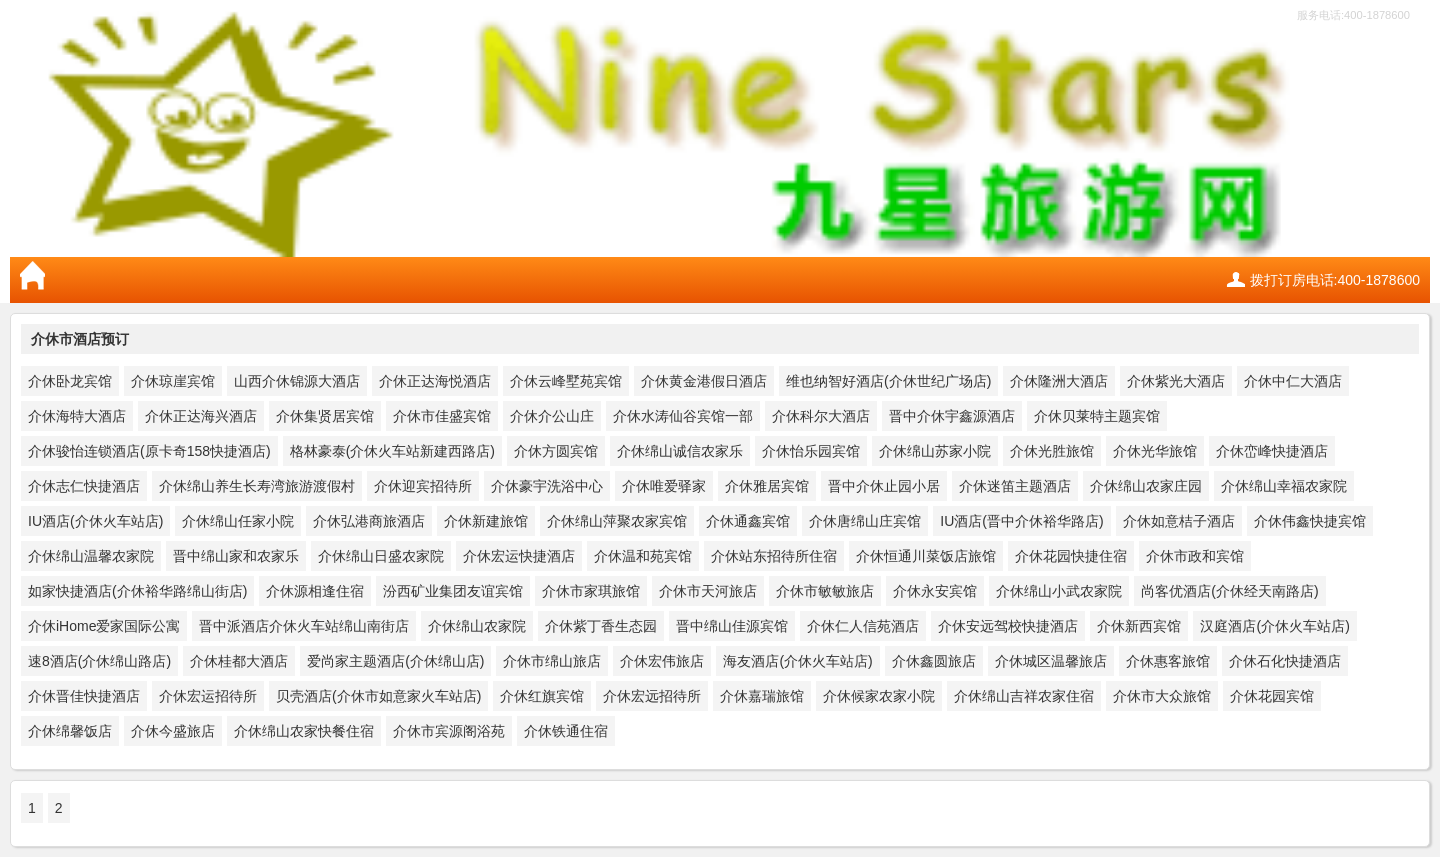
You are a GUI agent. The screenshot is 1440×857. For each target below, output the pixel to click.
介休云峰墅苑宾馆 (566, 381)
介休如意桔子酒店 (1179, 521)
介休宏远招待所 (652, 696)
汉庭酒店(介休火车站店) (1274, 626)
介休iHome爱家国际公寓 (104, 626)
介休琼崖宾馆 (173, 381)
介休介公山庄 (552, 416)
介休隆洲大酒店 (1059, 381)
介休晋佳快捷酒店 (84, 696)
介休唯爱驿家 (664, 486)
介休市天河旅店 (708, 591)
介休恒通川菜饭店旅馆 (926, 556)
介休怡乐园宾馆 (811, 451)
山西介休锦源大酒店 (297, 381)
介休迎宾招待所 (423, 486)
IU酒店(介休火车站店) (95, 521)
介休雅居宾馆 (767, 486)
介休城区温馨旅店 (1051, 661)
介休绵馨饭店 (70, 731)
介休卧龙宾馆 (70, 381)
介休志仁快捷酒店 (84, 486)
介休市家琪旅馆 (591, 591)
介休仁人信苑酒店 (863, 626)
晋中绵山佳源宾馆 (732, 626)
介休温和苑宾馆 (643, 556)
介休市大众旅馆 (1162, 696)
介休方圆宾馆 (556, 451)
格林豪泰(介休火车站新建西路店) (392, 451)
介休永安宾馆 (935, 591)
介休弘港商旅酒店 (369, 521)
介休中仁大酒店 (1293, 381)
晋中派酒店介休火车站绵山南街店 (304, 626)
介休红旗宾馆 (542, 696)
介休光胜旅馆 (1052, 451)
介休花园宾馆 (1272, 696)
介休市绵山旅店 (552, 661)
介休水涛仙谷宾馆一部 (683, 416)
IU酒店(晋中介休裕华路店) (1021, 521)
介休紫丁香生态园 (601, 626)
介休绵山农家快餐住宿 (304, 731)
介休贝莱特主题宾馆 (1097, 416)
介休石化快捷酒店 (1285, 661)
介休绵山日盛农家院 (381, 556)
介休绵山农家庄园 (1146, 486)
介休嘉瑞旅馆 (762, 696)
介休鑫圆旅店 (934, 661)
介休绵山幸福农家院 (1284, 486)
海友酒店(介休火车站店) (797, 661)
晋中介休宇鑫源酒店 (952, 416)
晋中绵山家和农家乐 (236, 556)
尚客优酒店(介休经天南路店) (1229, 591)
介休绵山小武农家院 (1059, 591)
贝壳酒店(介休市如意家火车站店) (378, 696)
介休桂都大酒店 (239, 661)
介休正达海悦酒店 (435, 381)
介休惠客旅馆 (1168, 661)
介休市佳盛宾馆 (442, 416)
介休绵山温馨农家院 (91, 556)
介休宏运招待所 (208, 696)
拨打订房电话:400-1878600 (1335, 280)
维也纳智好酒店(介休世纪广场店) (888, 381)
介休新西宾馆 (1139, 626)
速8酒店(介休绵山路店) (99, 661)
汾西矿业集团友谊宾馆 (453, 591)
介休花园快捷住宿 (1071, 556)
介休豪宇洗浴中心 (547, 486)
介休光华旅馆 (1155, 451)
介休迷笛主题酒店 (1015, 486)
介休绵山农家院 (477, 626)
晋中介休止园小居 (884, 486)
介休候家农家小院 (879, 696)
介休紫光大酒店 (1176, 381)
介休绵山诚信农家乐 (680, 451)
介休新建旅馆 (486, 521)
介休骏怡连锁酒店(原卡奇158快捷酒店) (149, 451)
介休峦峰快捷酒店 (1272, 451)
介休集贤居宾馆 (325, 416)
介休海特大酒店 (77, 416)
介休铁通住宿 (566, 731)
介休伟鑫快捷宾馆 (1310, 521)
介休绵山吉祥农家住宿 (1024, 696)
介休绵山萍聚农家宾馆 (617, 521)
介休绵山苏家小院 (935, 451)
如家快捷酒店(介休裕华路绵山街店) (137, 591)
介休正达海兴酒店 (201, 416)
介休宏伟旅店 (662, 661)
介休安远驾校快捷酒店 (1008, 626)
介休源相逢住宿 (315, 591)
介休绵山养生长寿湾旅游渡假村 (257, 486)
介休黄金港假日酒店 (704, 381)
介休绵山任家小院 (238, 521)
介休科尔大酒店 (821, 416)
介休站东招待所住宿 (774, 556)
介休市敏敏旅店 (825, 591)
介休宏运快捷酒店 (519, 556)
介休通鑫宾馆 (748, 521)
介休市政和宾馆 (1195, 556)
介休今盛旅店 (173, 731)
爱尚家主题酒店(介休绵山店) (395, 661)
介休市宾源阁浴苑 (449, 731)
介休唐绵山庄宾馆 (865, 521)
